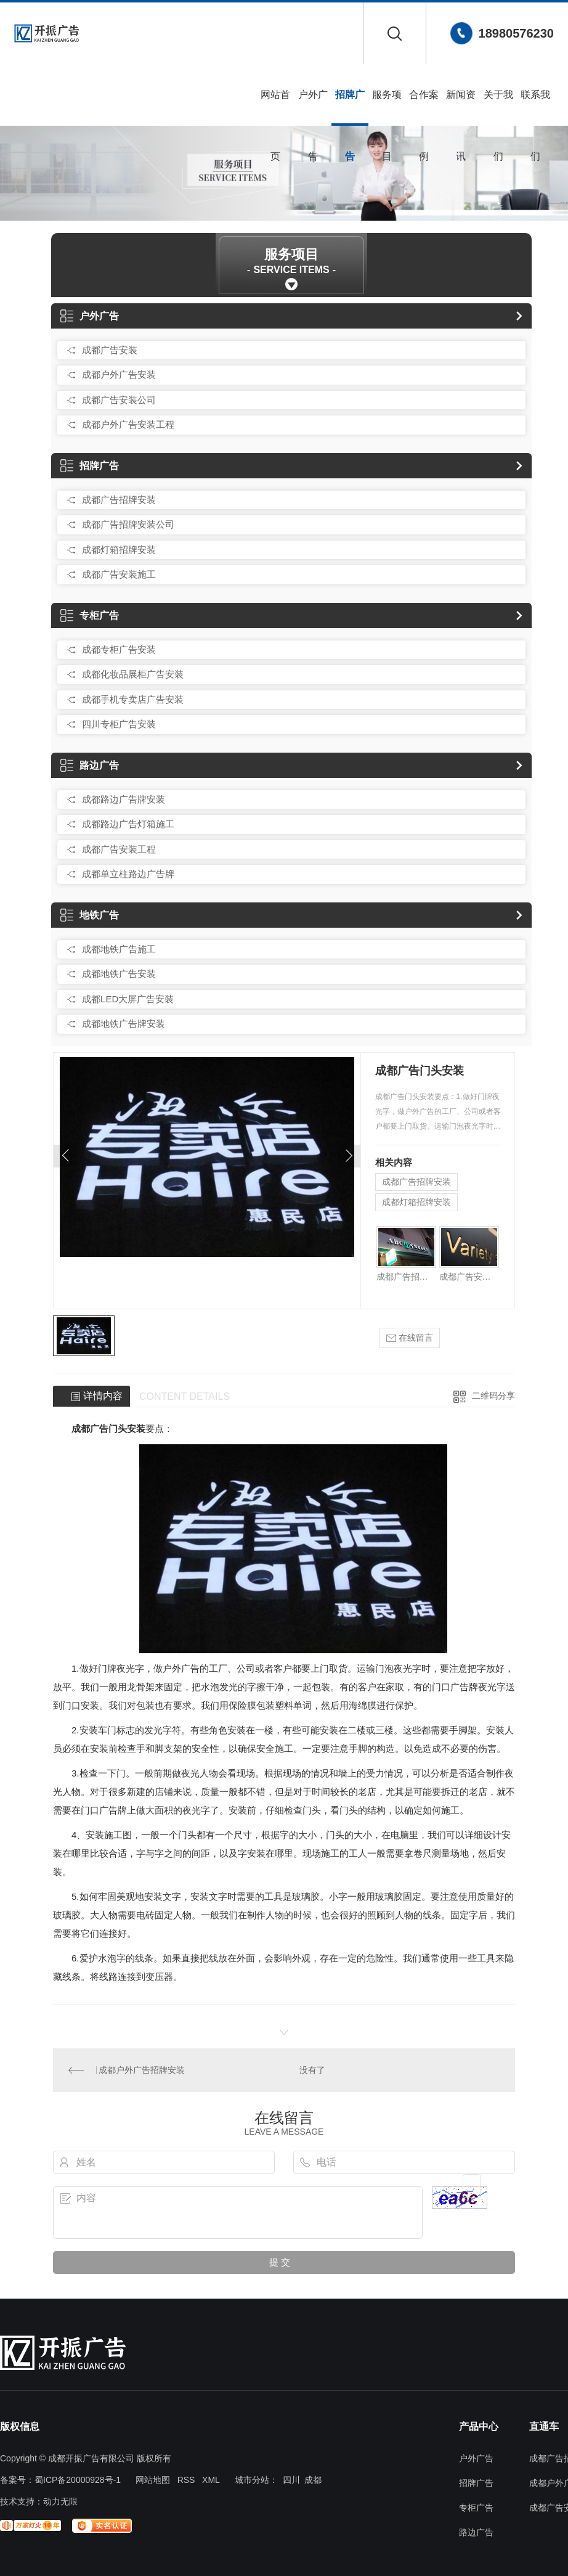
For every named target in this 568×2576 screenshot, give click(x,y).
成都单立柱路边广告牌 (128, 874)
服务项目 (387, 107)
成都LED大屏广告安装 (128, 999)
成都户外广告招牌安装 (142, 2070)
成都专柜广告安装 (119, 649)
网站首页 (275, 107)
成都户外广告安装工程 (128, 424)
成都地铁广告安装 (119, 973)
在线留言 (409, 1338)
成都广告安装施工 (119, 574)
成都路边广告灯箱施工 (128, 824)
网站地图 (153, 2480)
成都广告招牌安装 (119, 499)
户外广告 (313, 107)
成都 (313, 2480)
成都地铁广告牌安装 (123, 1023)
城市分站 (252, 2480)
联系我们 (535, 107)
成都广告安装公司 (119, 400)
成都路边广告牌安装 (123, 799)
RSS (186, 2480)
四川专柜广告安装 (119, 724)
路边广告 (89, 765)
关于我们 (498, 107)
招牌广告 (350, 107)
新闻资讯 (461, 107)
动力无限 (60, 2501)
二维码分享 (493, 1395)
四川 (291, 2480)
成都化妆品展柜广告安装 (133, 674)
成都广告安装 (109, 350)
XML (211, 2480)
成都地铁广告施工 (119, 949)
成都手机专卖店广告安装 (133, 699)
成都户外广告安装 (119, 374)
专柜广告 (89, 615)
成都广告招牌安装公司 (128, 524)
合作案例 (424, 107)
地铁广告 (89, 915)
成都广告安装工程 (119, 849)
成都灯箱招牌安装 (119, 549)
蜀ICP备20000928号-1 (77, 2480)
